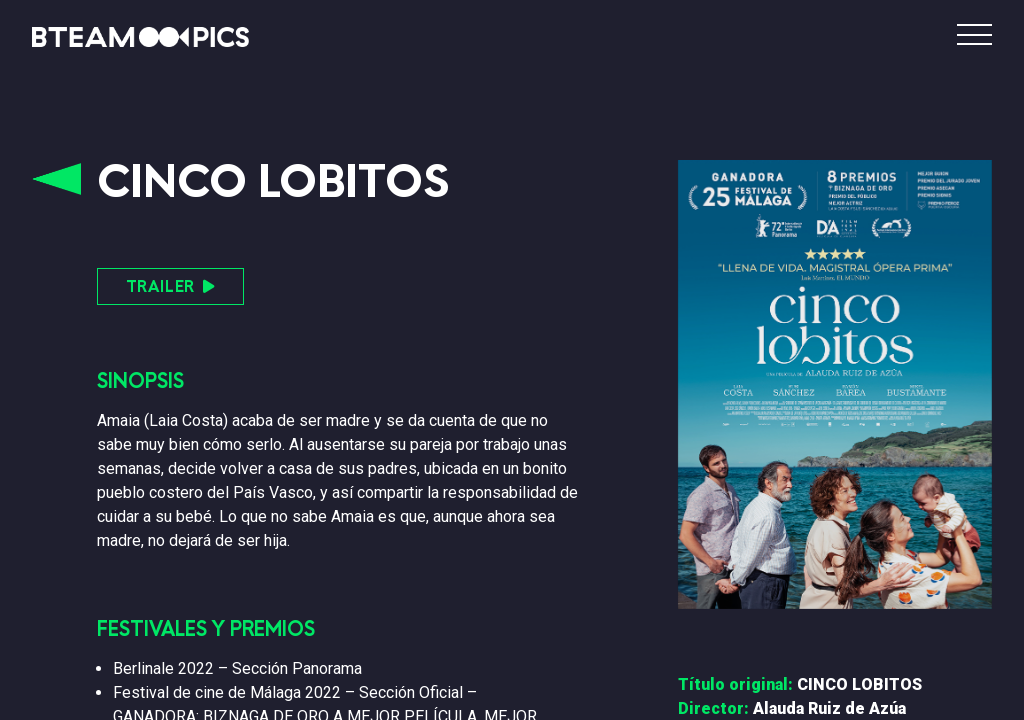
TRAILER (170, 286)
